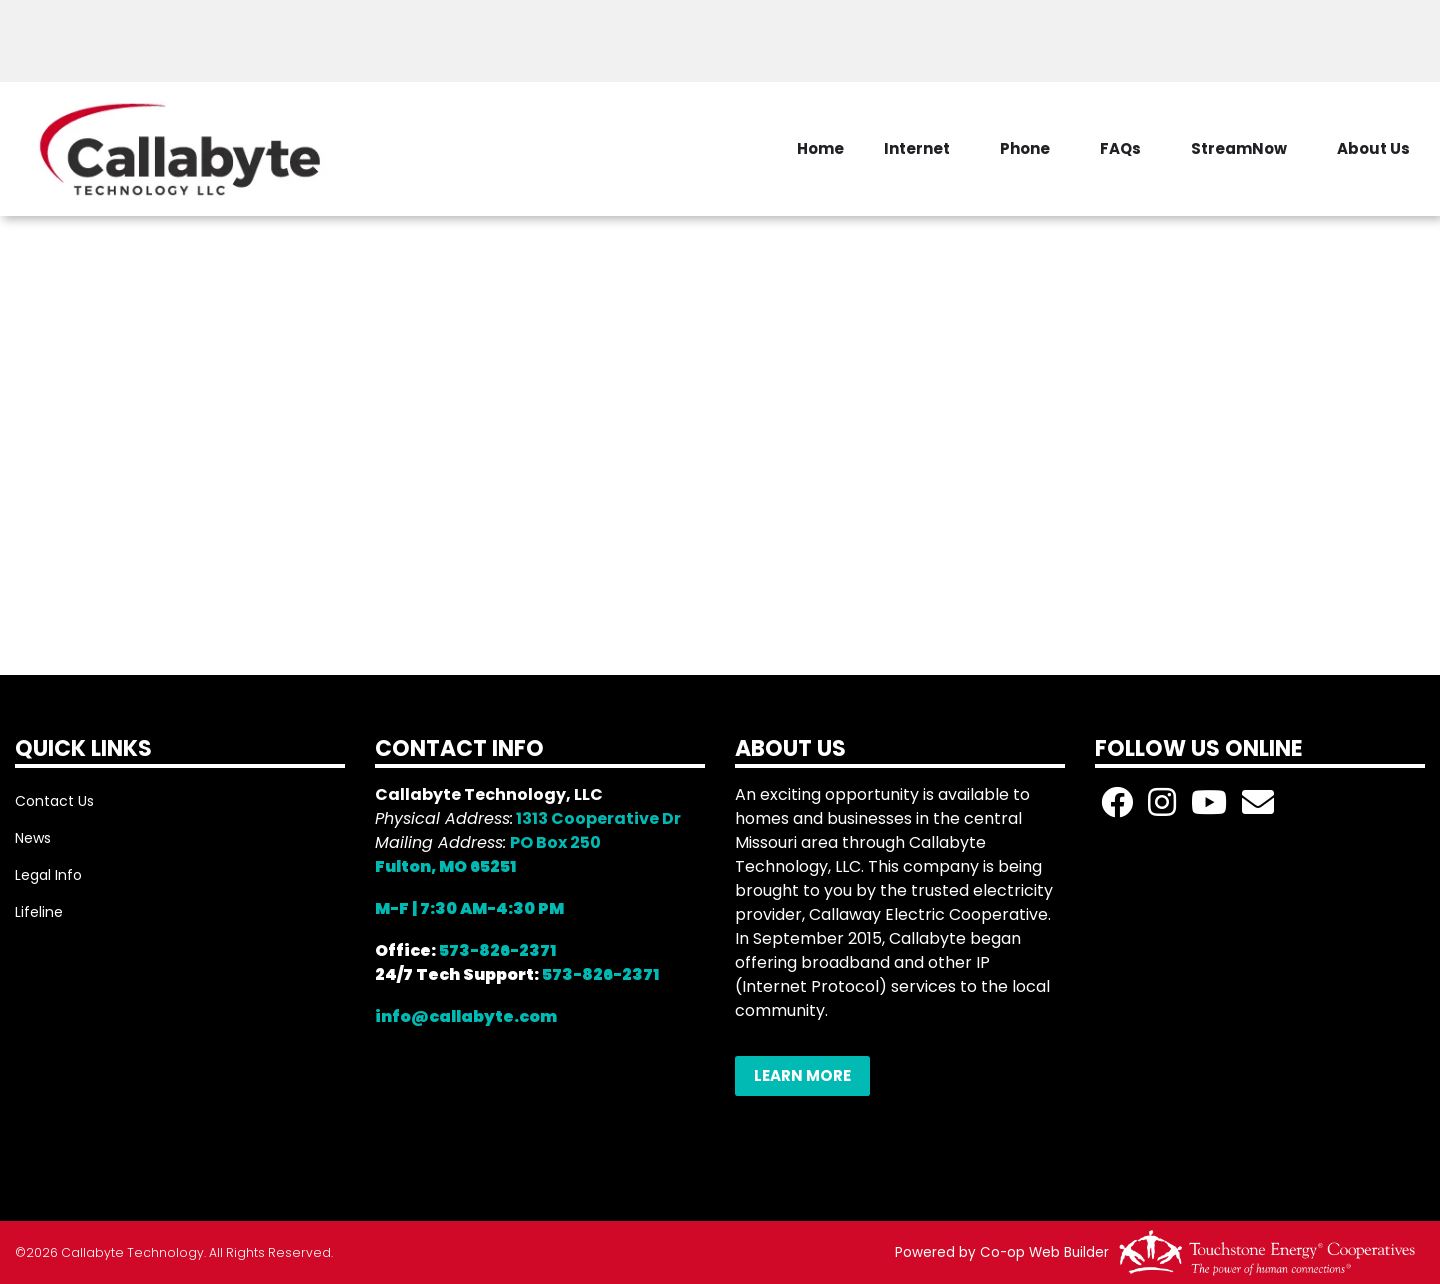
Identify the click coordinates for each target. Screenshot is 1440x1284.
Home (820, 148)
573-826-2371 (497, 950)
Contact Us (54, 801)
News (33, 838)
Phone (1025, 148)
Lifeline (39, 912)
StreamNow (1239, 148)
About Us (1373, 148)
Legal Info (48, 875)
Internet (917, 148)
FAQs (1120, 148)
